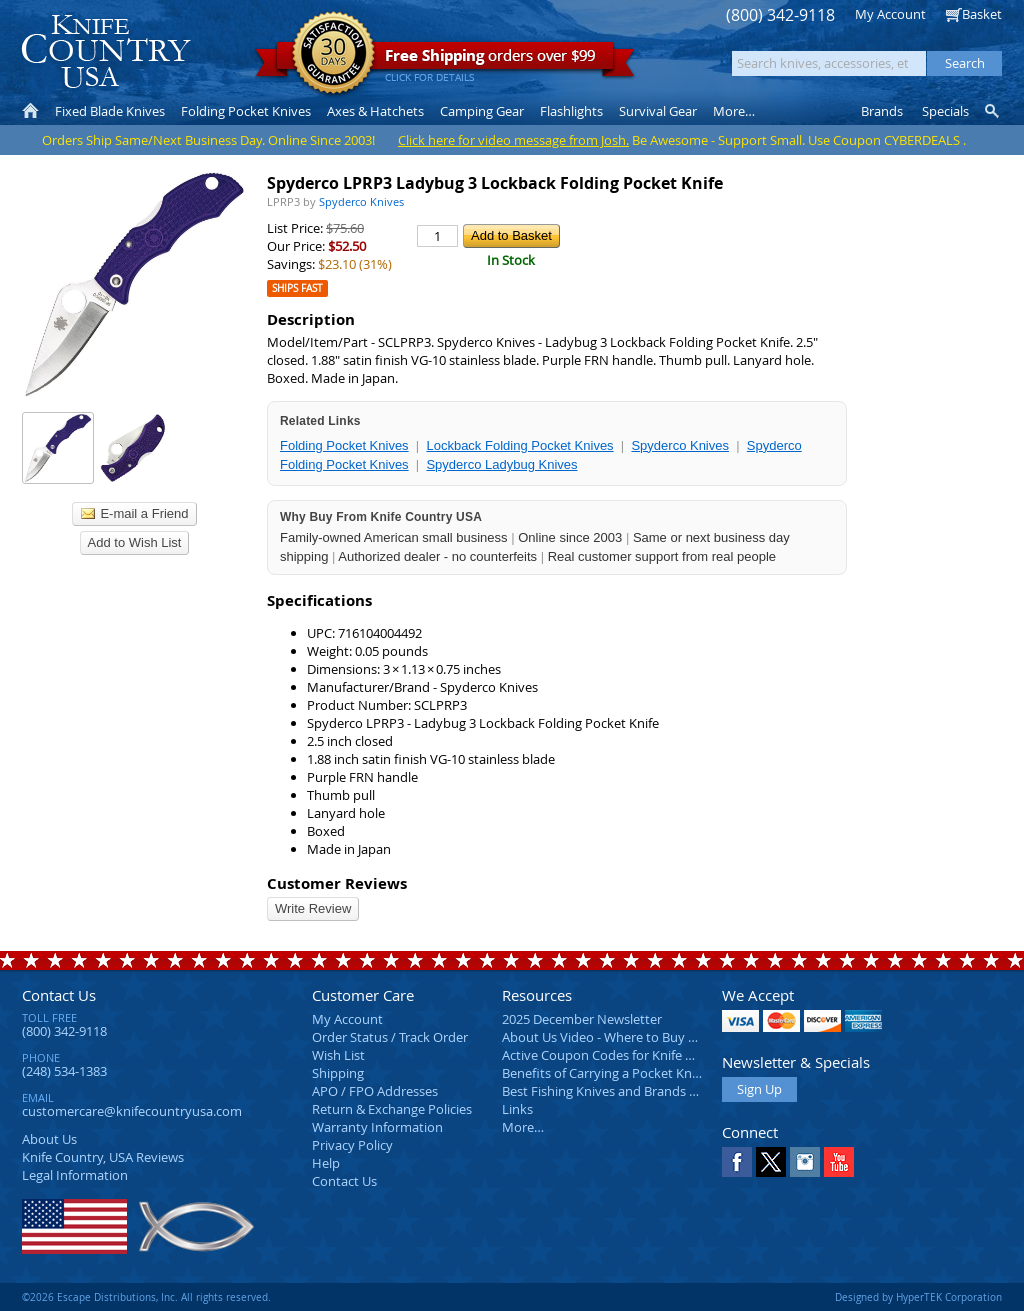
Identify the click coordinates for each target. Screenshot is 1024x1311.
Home (30, 111)
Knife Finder (993, 111)
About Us (49, 1139)
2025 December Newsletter (582, 1019)
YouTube (839, 1162)
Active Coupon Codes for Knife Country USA (631, 1055)
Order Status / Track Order (390, 1037)
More (734, 111)
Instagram (805, 1162)
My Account (890, 14)
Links (517, 1109)
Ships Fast (297, 288)
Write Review (313, 908)
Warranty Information (377, 1127)
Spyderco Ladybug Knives (501, 464)
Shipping (338, 1073)
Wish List (338, 1055)
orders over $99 (445, 60)
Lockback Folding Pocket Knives (519, 445)
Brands (882, 111)
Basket (982, 14)
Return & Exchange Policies (392, 1109)
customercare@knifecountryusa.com (132, 1111)
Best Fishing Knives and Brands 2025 (609, 1091)
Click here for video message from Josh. (513, 140)
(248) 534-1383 (64, 1071)
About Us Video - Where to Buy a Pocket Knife (637, 1037)
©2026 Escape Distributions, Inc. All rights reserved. (146, 1297)
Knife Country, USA (106, 51)
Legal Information (75, 1175)
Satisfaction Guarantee (333, 54)
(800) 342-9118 (780, 15)
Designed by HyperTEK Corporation (918, 1297)
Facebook (737, 1162)
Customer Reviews (337, 883)
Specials (945, 111)
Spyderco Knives (680, 445)
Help (326, 1163)
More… (523, 1127)
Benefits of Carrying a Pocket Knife (604, 1073)
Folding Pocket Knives (344, 445)
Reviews (103, 1157)
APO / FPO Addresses (375, 1091)
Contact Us (59, 995)
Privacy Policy (352, 1145)
